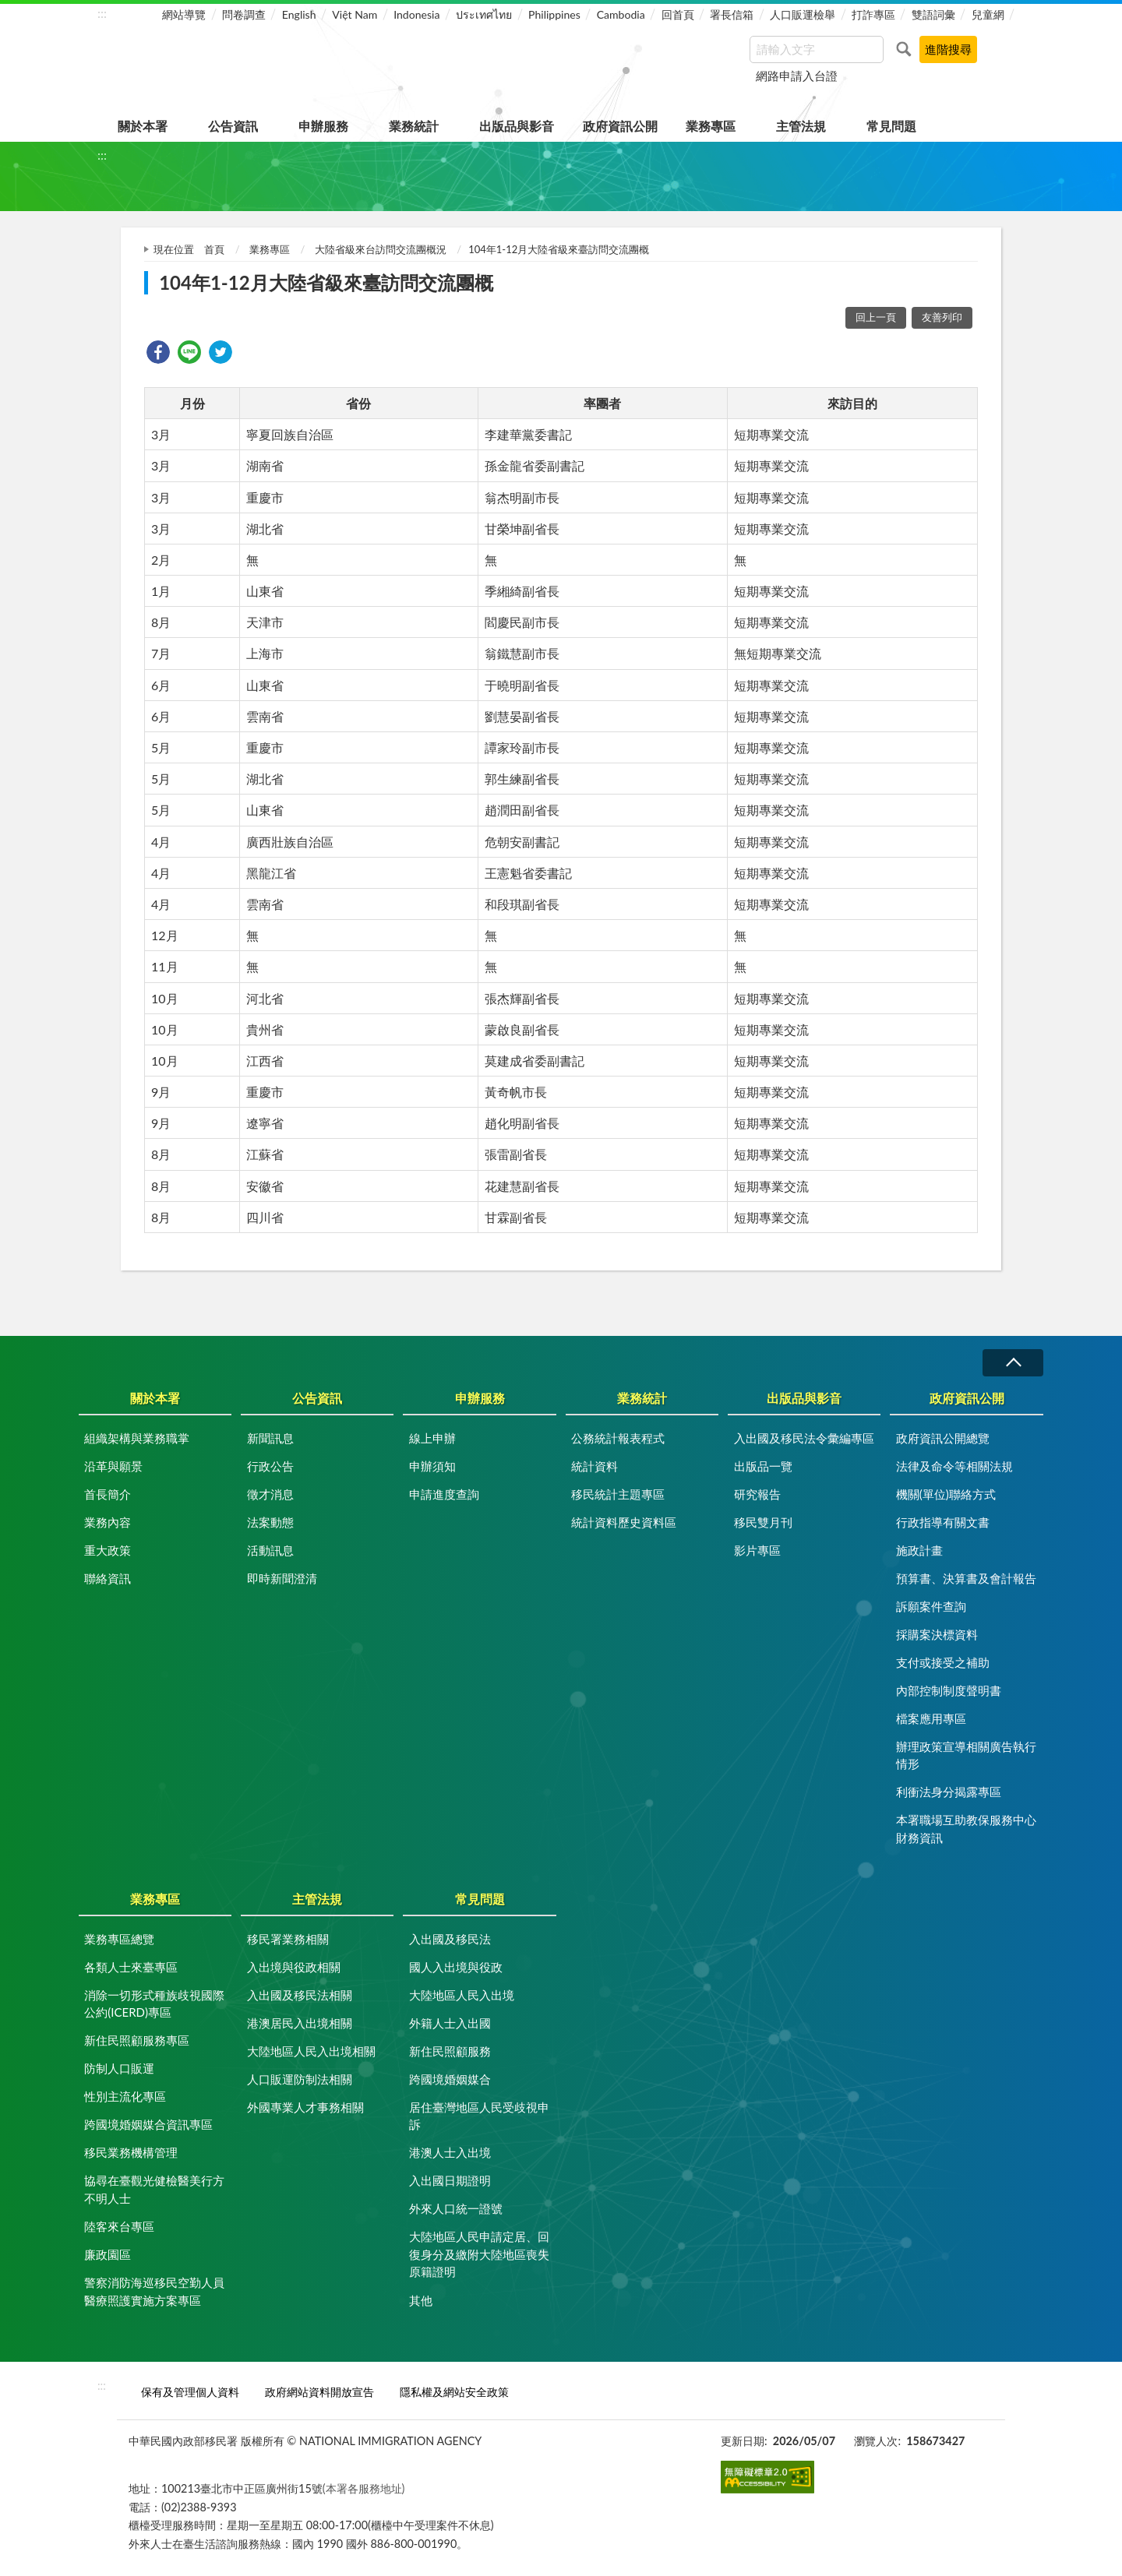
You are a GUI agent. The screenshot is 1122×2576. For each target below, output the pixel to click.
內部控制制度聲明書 (948, 1690)
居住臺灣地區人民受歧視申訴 (479, 2116)
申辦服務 (323, 125)
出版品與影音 (516, 125)
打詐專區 (873, 14)
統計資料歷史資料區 (623, 1522)
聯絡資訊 (107, 1578)
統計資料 (594, 1466)
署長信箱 (731, 14)
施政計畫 (919, 1550)
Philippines (554, 14)
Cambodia (621, 14)
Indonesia (416, 14)
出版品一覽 (763, 1466)
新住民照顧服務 (450, 2051)
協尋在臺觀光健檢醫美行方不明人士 (154, 2189)
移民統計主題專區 (618, 1494)
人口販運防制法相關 (299, 2079)
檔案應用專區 (931, 1718)
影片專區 (757, 1550)
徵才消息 (270, 1494)
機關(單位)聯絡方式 (946, 1494)
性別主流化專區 (125, 2096)
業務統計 (414, 125)
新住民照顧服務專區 (136, 2040)
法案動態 (270, 1522)
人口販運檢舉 (802, 14)
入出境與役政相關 (293, 1967)
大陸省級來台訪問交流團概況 (380, 249)
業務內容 (107, 1522)
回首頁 (678, 14)
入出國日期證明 (450, 2180)
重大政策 (107, 1550)
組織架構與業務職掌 (136, 1438)
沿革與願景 (113, 1466)
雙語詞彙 (933, 14)
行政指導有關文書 (943, 1522)
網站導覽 (184, 14)
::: (102, 12)
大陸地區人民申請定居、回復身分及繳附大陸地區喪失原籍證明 (479, 2253)
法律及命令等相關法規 (954, 1466)
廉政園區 (107, 2254)
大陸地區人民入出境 (461, 1995)
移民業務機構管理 (131, 2152)
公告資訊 (233, 125)
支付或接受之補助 (943, 1662)
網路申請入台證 (797, 76)
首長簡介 (107, 1494)
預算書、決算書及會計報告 (966, 1578)
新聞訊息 (270, 1438)
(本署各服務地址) (364, 2488)
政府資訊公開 (620, 125)
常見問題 (891, 125)
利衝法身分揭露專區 (948, 1792)
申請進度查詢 (444, 1494)
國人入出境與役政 (456, 1967)
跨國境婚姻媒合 (450, 2079)
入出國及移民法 (450, 1939)
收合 (1013, 1362)
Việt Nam (354, 14)
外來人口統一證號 (456, 2208)
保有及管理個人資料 (190, 2391)
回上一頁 (876, 317)
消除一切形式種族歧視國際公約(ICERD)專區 (154, 2004)
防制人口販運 (119, 2068)
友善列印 (942, 317)
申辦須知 (432, 1466)
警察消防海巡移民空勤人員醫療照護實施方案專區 (154, 2291)
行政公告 (270, 1466)
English (299, 14)
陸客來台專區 (119, 2226)
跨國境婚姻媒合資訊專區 (148, 2124)
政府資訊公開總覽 (943, 1438)
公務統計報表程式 (618, 1438)
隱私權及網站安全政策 (454, 2391)
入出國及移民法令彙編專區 (804, 1438)
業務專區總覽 (119, 1939)
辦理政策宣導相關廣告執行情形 (966, 1755)
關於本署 (143, 125)
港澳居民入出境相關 (299, 2023)
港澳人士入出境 (450, 2152)
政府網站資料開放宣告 (319, 2391)
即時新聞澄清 (282, 1578)
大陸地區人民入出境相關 (311, 2051)
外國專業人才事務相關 (305, 2107)
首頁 (214, 249)
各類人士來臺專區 (131, 1967)
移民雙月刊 (763, 1522)
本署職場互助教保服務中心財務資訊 (966, 1829)
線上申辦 (432, 1438)
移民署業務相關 (288, 1939)
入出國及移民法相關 (299, 1995)
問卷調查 (244, 14)
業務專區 (711, 125)
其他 (420, 2300)
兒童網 (988, 14)
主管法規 (801, 125)
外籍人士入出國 (450, 2023)
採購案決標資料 (937, 1634)
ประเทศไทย (484, 14)
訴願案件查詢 (931, 1606)
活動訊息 (270, 1550)
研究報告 (757, 1494)
